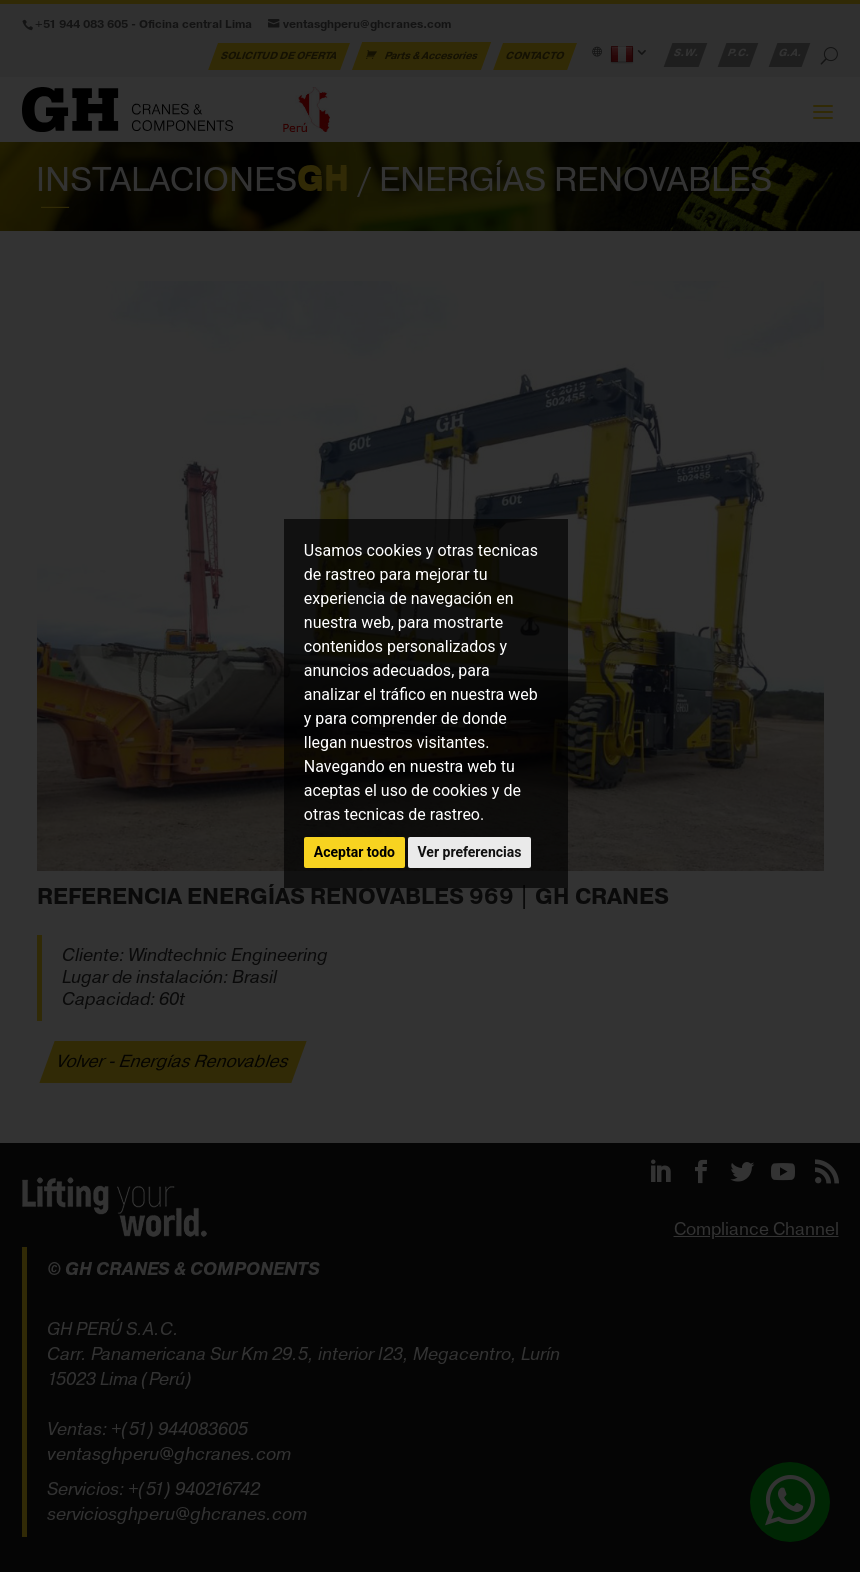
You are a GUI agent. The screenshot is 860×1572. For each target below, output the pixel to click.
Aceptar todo (354, 852)
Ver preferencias (470, 852)
